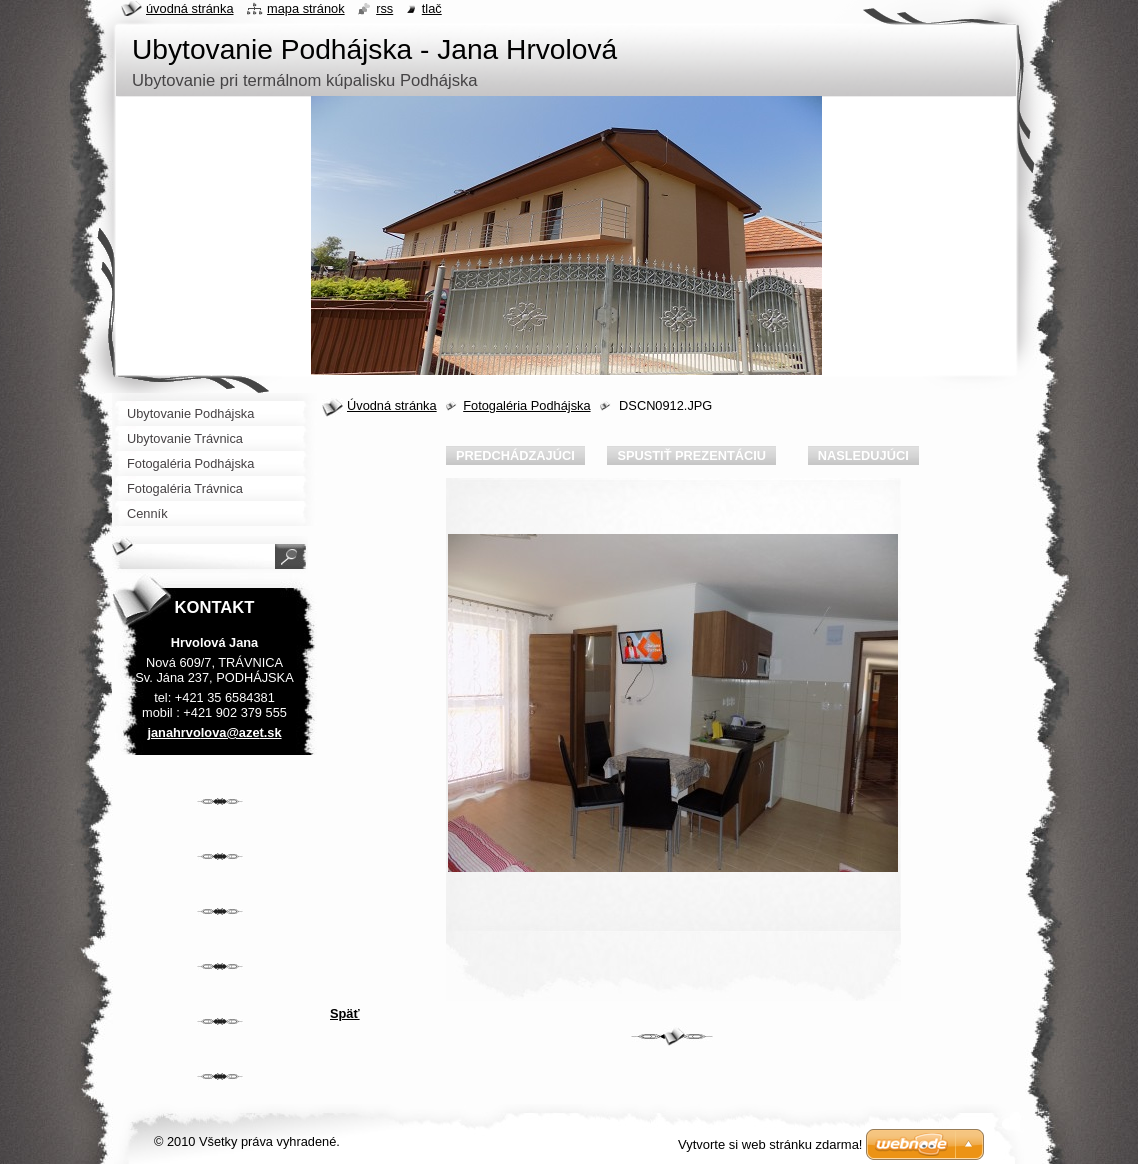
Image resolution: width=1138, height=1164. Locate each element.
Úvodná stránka (392, 405)
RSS (384, 8)
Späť (345, 1013)
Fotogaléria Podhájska (526, 405)
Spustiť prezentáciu (691, 455)
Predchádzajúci (515, 455)
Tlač (432, 8)
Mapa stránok (306, 8)
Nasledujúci (863, 455)
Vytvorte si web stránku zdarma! (770, 1144)
